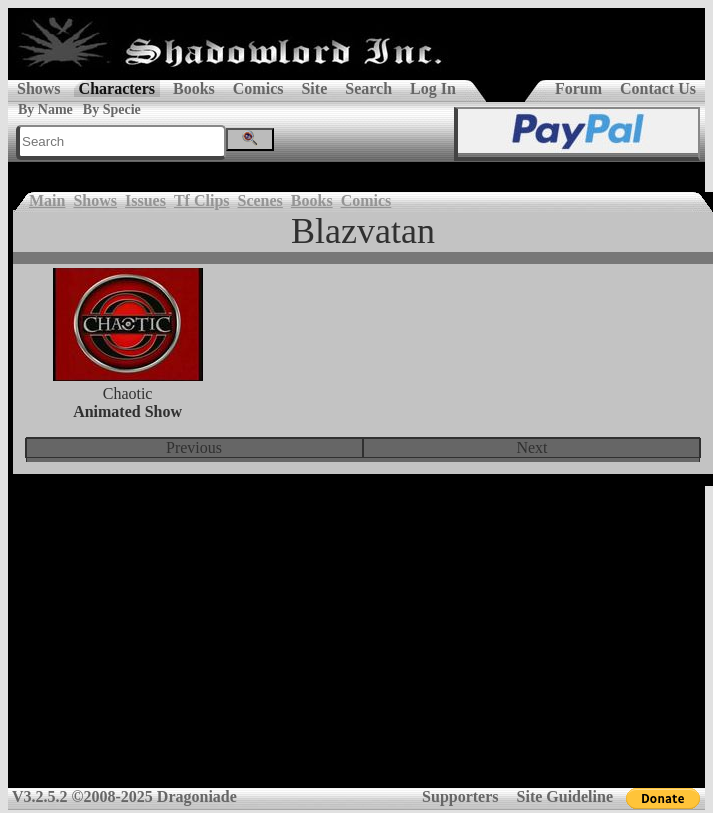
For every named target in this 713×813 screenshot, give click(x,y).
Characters (117, 88)
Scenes (260, 200)
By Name (45, 109)
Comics (258, 88)
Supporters (460, 796)
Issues (145, 200)
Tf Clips (202, 200)
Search (368, 88)
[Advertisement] (356, 644)
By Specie (112, 109)
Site (314, 88)
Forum (578, 88)
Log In (433, 88)
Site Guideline (565, 796)
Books (194, 88)
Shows (39, 88)
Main (47, 200)
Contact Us (658, 88)
